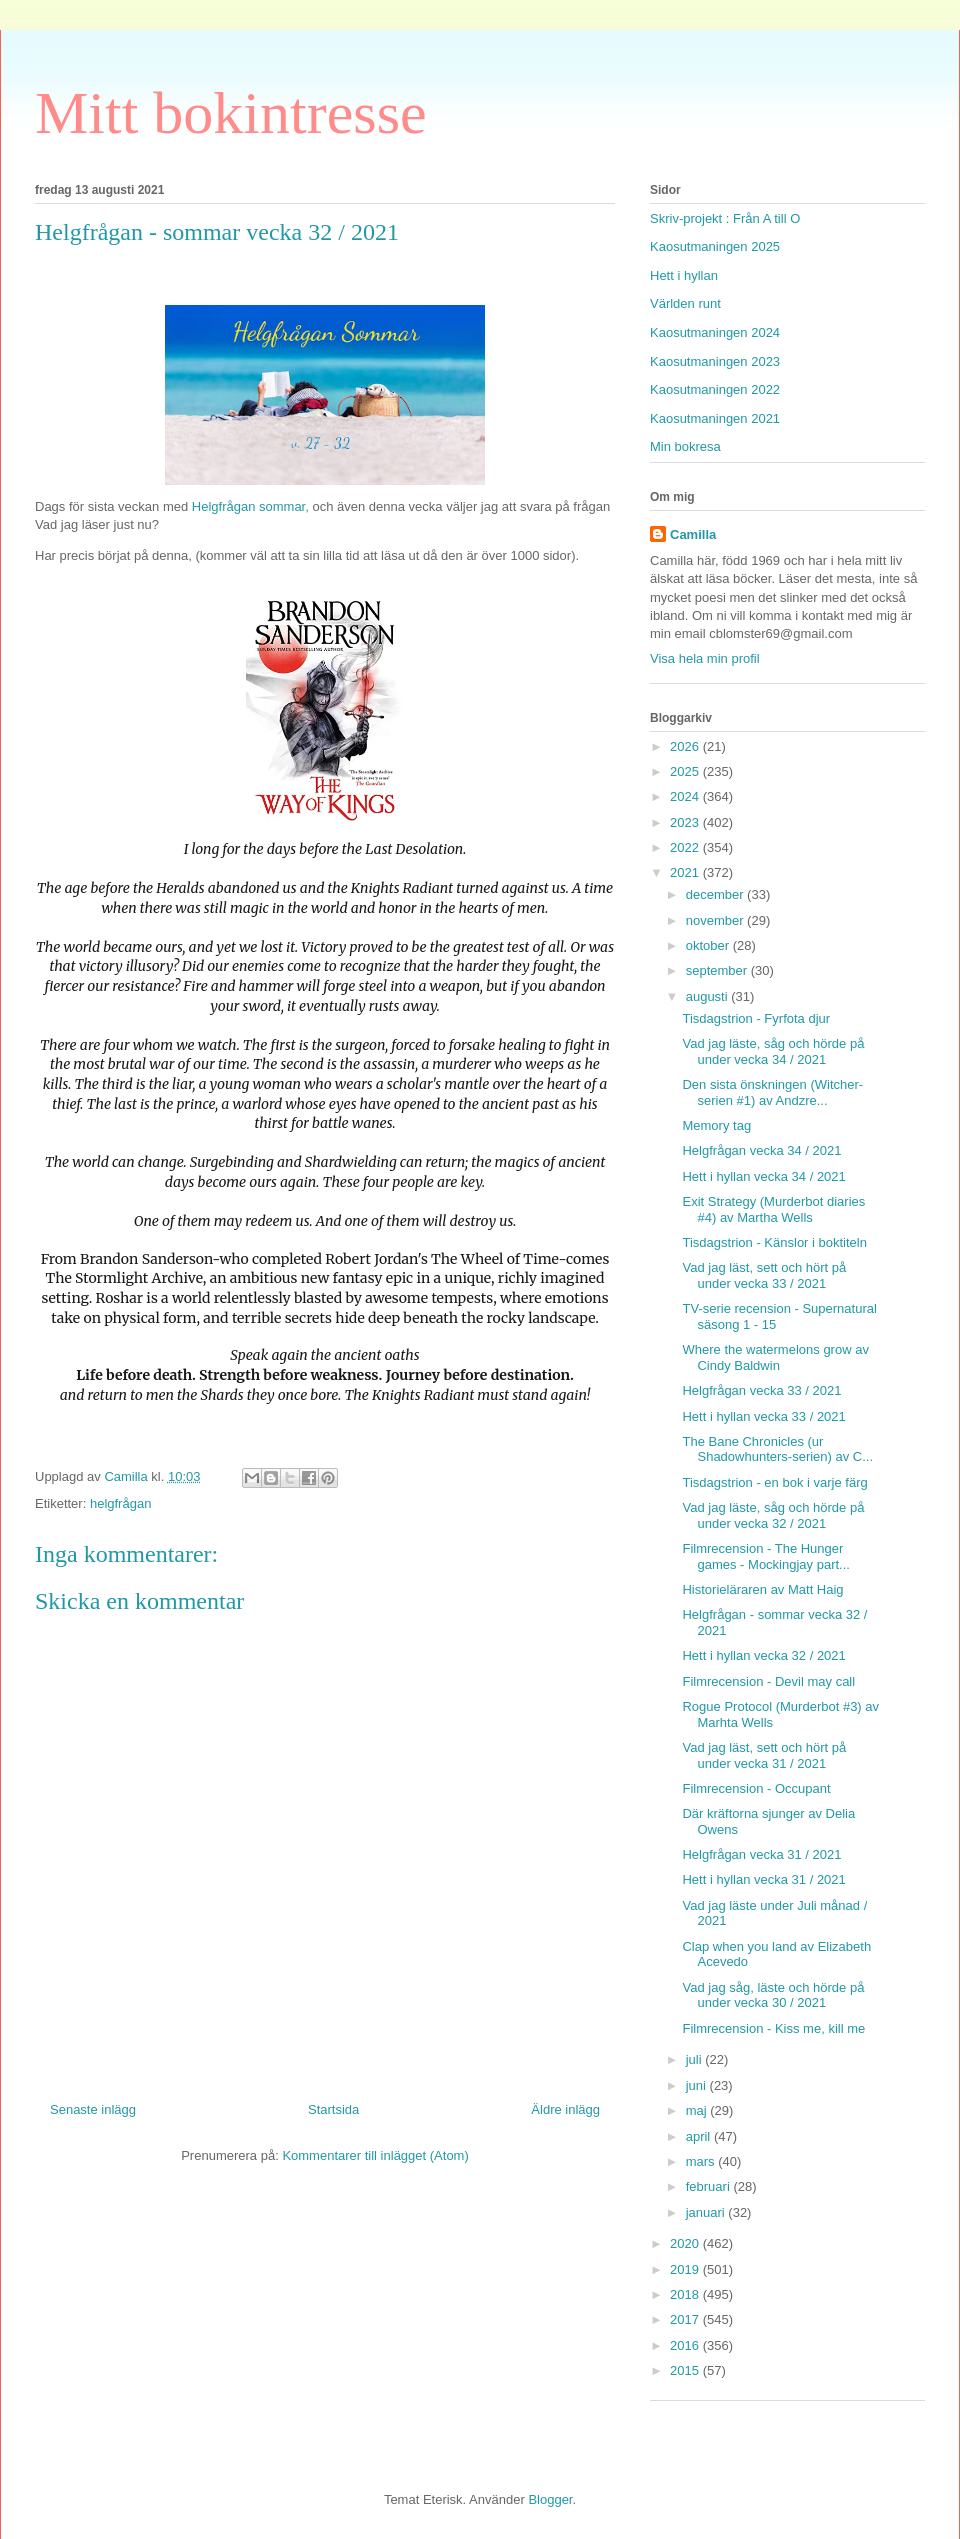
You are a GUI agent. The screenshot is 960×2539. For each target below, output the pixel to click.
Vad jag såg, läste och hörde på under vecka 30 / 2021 (773, 1995)
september (718, 970)
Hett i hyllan (684, 275)
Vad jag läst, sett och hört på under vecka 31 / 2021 (764, 1755)
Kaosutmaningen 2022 (715, 389)
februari (710, 2186)
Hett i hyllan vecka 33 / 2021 (763, 1416)
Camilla (693, 534)
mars (702, 2161)
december (716, 894)
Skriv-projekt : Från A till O (725, 218)
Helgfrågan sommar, (252, 506)
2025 (686, 771)
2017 (686, 2319)
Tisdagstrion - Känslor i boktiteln (774, 1242)
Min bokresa (685, 446)
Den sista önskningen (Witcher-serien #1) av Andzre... (772, 1092)
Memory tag (716, 1125)
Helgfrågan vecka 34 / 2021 (761, 1150)
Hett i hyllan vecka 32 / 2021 (763, 1655)
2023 (686, 822)
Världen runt (685, 303)
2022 (686, 847)
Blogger (550, 2499)
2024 (686, 796)
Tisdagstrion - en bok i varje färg (774, 1482)
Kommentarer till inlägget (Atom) (375, 2155)
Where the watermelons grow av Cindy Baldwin (775, 1357)
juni (698, 2085)
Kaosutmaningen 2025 (715, 246)
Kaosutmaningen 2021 (715, 418)
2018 (686, 2294)
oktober (709, 945)
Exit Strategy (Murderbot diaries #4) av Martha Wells (773, 1209)
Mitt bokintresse (231, 113)
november (716, 920)
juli (696, 2059)
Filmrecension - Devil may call (768, 1681)
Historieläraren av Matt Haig (762, 1589)
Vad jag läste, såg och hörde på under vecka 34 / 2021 (773, 1051)
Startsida (333, 2109)
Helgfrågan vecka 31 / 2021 (761, 1854)
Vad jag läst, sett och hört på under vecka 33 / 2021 (764, 1275)
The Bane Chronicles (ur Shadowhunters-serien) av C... (777, 1449)
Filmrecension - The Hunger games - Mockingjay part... (765, 1556)
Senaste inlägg (93, 2109)
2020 (686, 2243)
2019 (686, 2269)
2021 (686, 872)
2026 (686, 746)
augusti (709, 996)
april (700, 2136)
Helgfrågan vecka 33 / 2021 (761, 1390)
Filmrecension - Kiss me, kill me (773, 2028)
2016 (686, 2345)
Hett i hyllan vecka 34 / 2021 (763, 1176)
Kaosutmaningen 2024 (715, 332)
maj (698, 2110)
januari (707, 2212)
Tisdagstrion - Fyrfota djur (756, 1018)
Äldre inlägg (565, 2109)
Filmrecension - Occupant (756, 1788)
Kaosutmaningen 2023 (715, 361)
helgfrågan (120, 1503)
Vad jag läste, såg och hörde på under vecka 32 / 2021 (773, 1515)
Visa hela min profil (705, 658)
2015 (686, 2370)
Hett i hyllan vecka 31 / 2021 (763, 1879)
